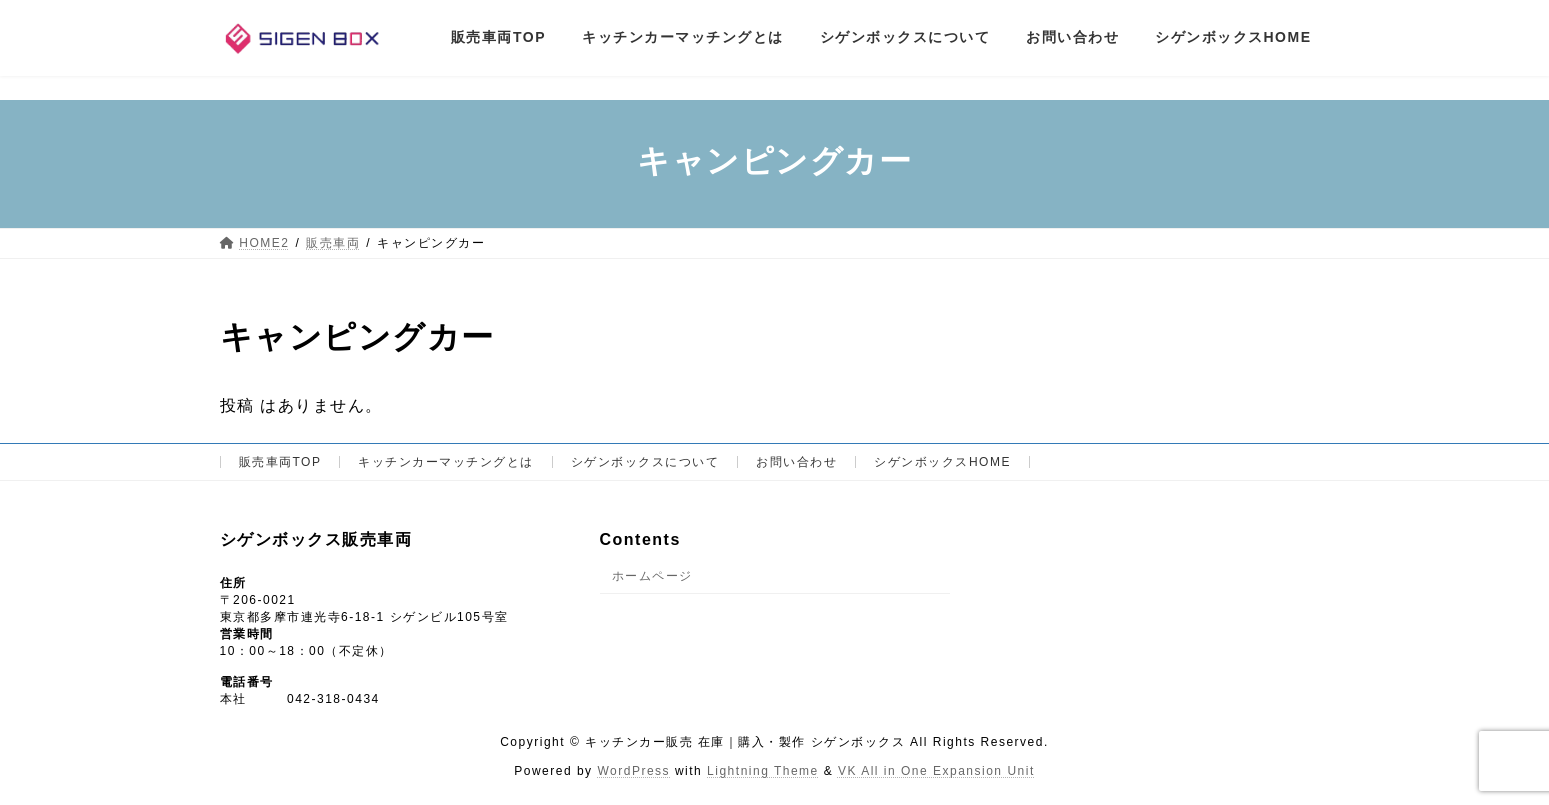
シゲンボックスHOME (942, 462)
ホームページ (652, 576)
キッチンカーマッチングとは (446, 462)
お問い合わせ (796, 462)
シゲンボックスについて (645, 462)
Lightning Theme (763, 771)
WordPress (633, 771)
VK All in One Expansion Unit (936, 771)
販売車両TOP (280, 462)
